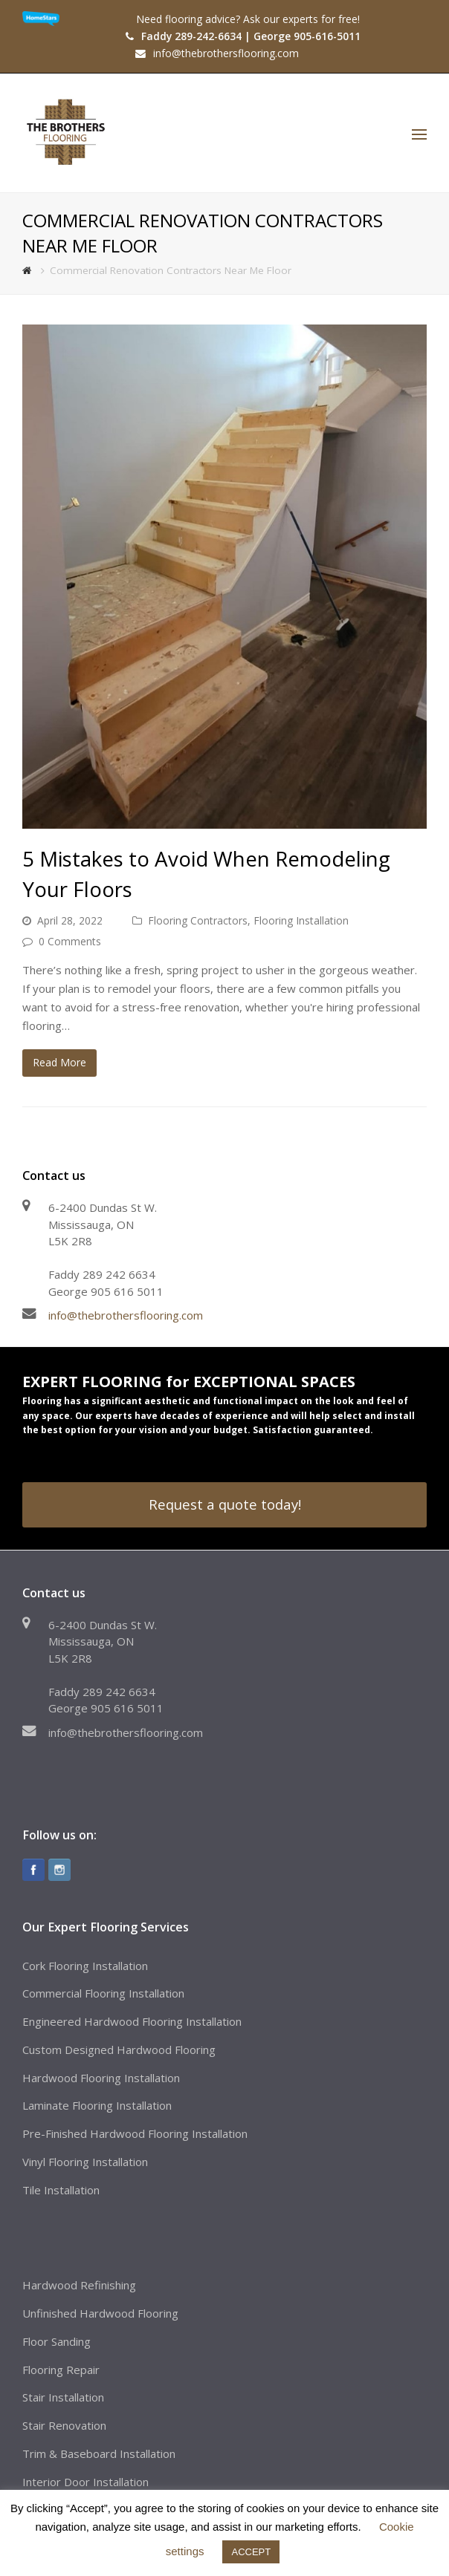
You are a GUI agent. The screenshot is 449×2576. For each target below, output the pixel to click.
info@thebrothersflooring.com (125, 1315)
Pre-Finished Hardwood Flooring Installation (135, 2133)
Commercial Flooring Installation (103, 1993)
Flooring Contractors (198, 920)
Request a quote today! (225, 1504)
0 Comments (70, 941)
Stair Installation (63, 2397)
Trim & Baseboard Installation (98, 2453)
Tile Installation (61, 2189)
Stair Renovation (64, 2425)
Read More (59, 1062)
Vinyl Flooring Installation (85, 2161)
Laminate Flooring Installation (97, 2105)
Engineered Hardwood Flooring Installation (132, 2021)
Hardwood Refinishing (79, 2284)
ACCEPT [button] (251, 2551)
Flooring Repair (61, 2369)
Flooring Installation (301, 920)
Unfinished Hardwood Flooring (100, 2313)
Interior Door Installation (85, 2481)
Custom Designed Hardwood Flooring (119, 2049)
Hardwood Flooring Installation (101, 2077)
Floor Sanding (56, 2341)
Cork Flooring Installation (85, 1965)
